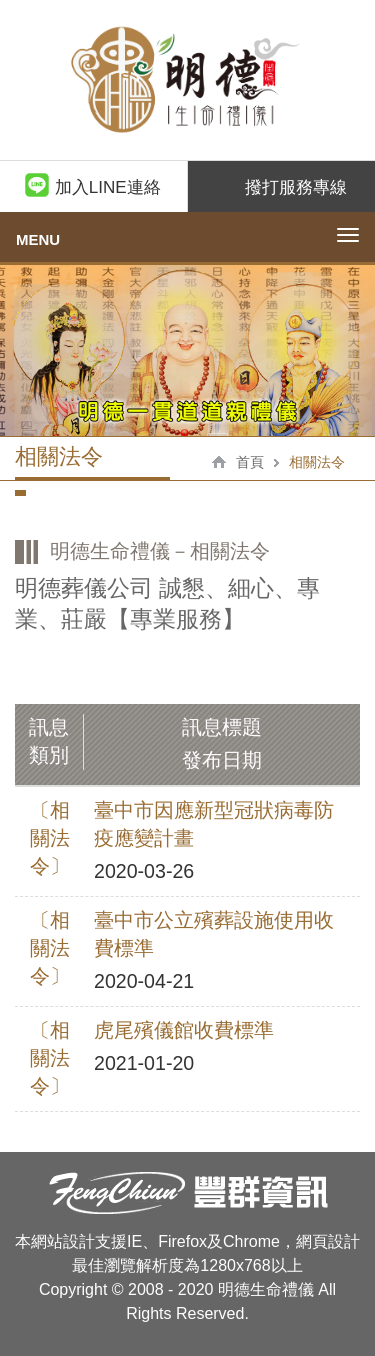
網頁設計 (328, 1241)
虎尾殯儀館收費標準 (184, 1030)
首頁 (250, 462)
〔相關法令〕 (50, 838)
